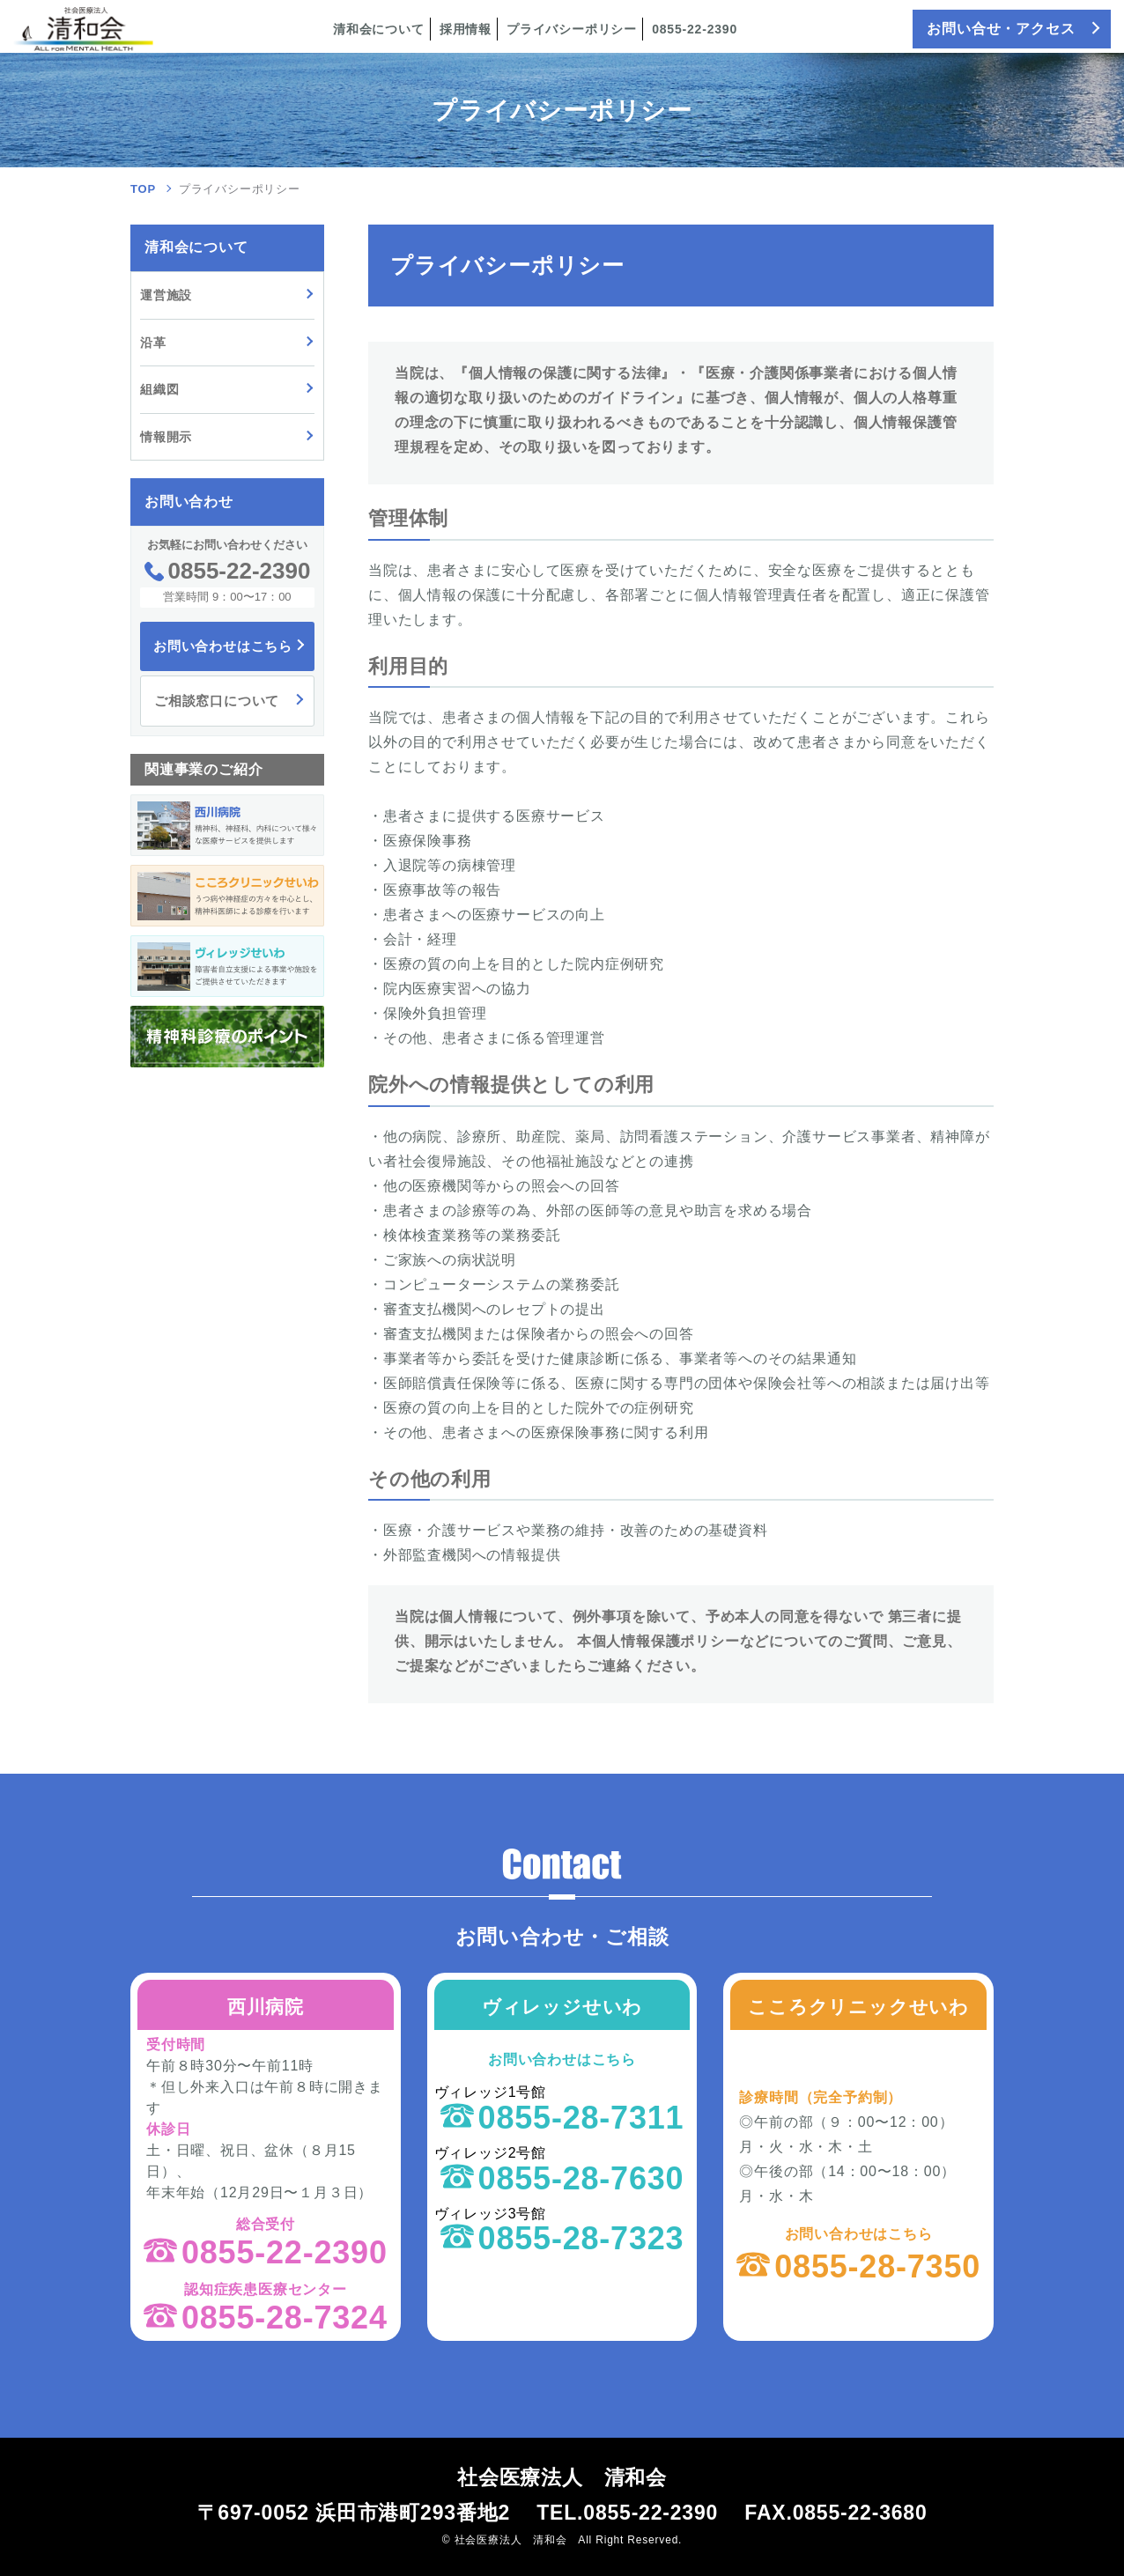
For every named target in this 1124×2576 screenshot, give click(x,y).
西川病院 (265, 2007)
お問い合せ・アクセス (1001, 28)
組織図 (159, 389)
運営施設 (166, 295)
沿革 (153, 343)
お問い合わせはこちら (222, 645)
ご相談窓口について (216, 700)
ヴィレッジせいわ (562, 2007)
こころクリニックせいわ (858, 2007)
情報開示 (166, 437)
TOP (143, 189)
